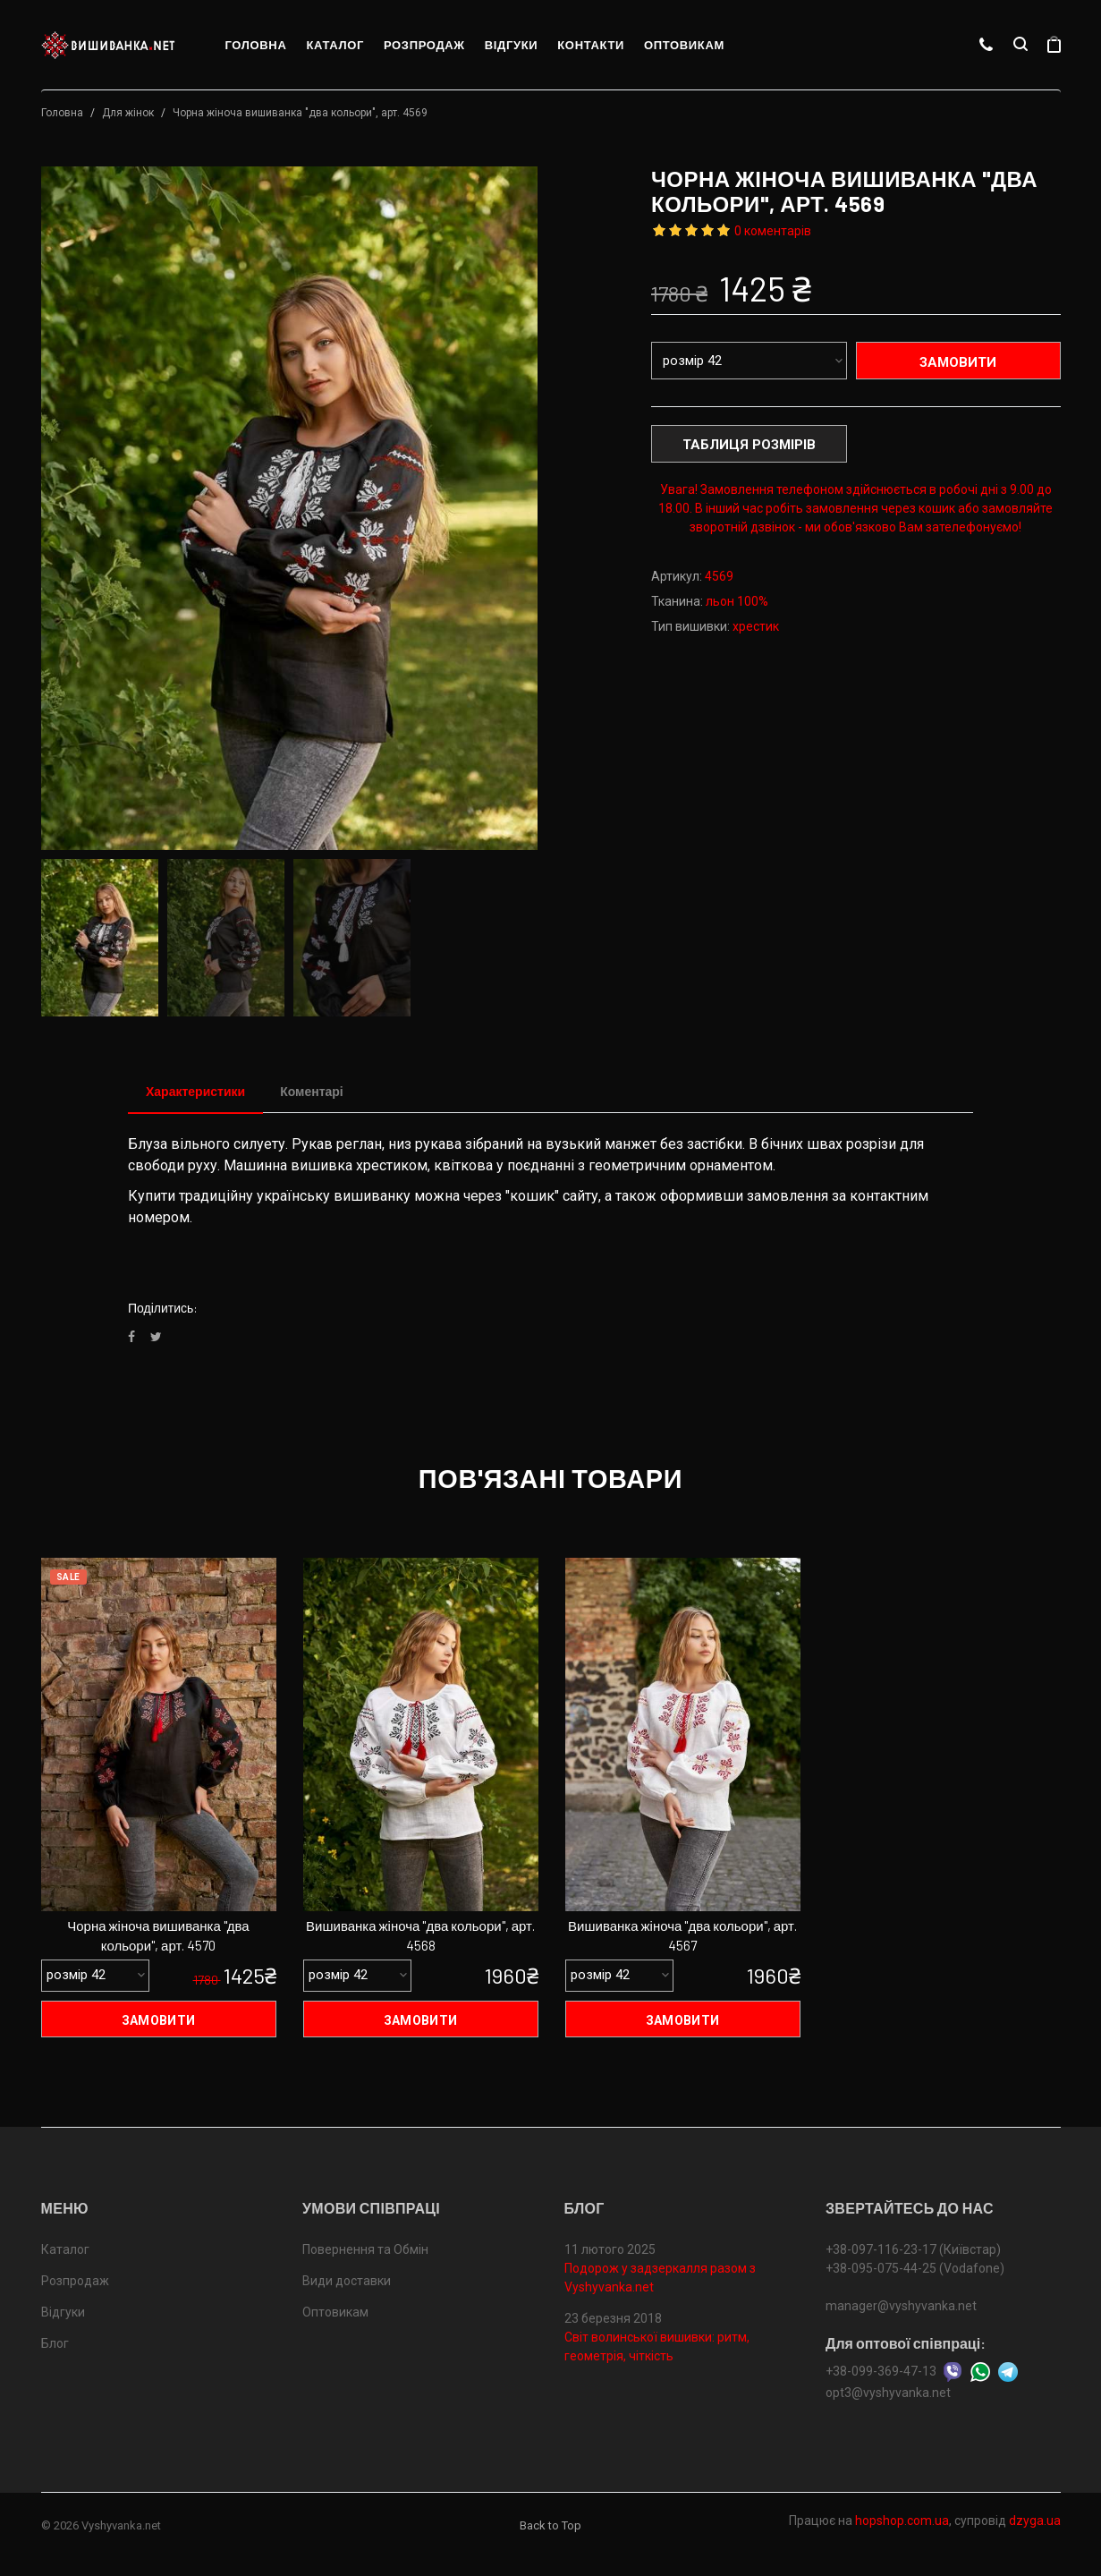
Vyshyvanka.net (121, 2525)
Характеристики (195, 1091)
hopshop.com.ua (902, 2520)
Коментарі (311, 1091)
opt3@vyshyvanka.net (888, 2392)
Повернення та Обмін (365, 2249)
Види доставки (346, 2281)
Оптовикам (684, 45)
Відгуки (511, 45)
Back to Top (550, 2525)
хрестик (756, 626)
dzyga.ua (1035, 2520)
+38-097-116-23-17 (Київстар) (913, 2249)
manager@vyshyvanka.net (901, 2306)
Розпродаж (424, 45)
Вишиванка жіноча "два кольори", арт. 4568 (420, 1935)
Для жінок (128, 112)
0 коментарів (772, 231)
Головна (256, 45)
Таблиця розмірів (749, 445)
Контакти (590, 45)
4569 (719, 576)
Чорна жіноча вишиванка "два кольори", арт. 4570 (158, 1935)
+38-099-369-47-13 (881, 2371)
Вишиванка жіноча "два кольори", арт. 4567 (682, 1935)
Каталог (335, 45)
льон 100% (737, 601)
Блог (55, 2343)
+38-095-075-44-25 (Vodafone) (915, 2268)
